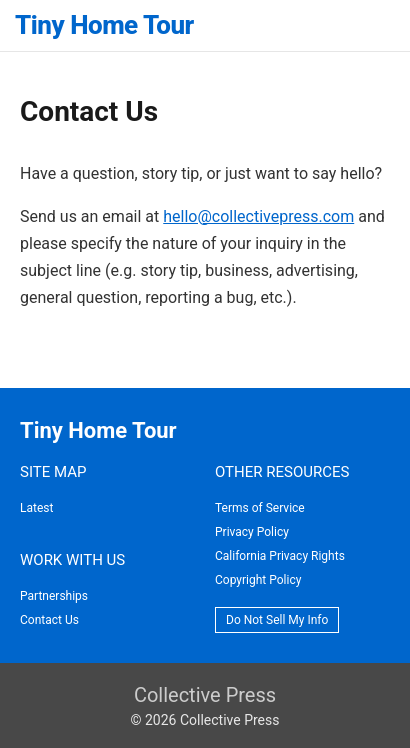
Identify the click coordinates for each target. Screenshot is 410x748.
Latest (36, 508)
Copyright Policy (258, 580)
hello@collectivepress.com (258, 216)
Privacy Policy (252, 532)
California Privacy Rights (280, 556)
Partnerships (54, 596)
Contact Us (49, 620)
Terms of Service (260, 508)
